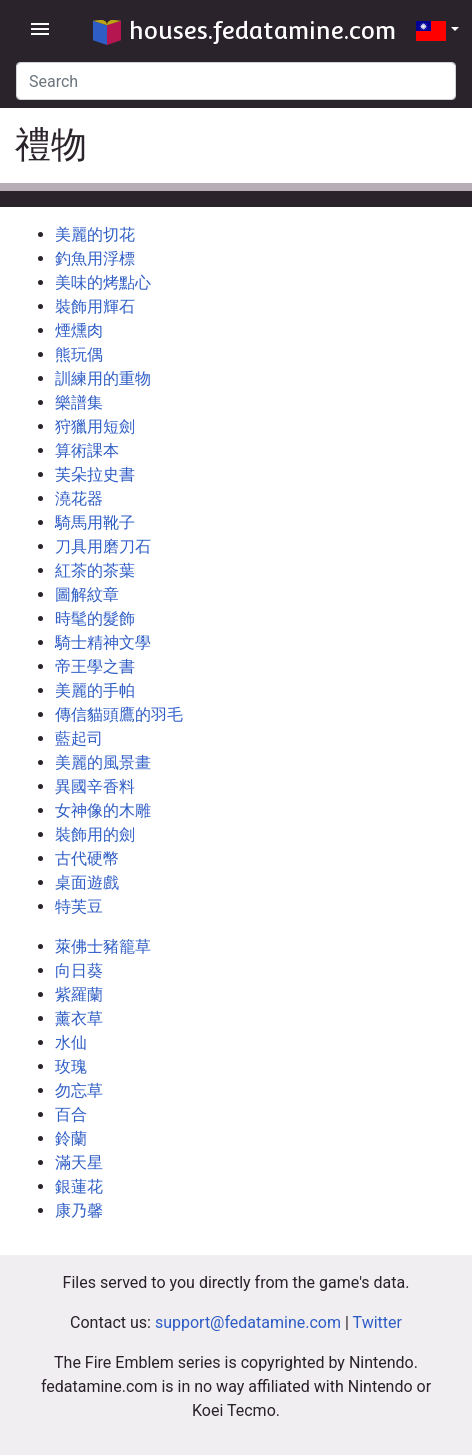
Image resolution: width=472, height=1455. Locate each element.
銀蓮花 (79, 1186)
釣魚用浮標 (95, 258)
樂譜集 (79, 402)
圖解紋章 (87, 594)
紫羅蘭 (79, 994)
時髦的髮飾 (95, 618)
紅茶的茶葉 (95, 570)
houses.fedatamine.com (244, 30)
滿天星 (79, 1162)
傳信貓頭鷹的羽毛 (119, 714)
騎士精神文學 (103, 642)
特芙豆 (79, 906)
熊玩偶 (79, 354)
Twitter (377, 1322)
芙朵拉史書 (95, 474)
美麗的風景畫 (103, 762)
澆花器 (79, 498)
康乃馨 (79, 1210)
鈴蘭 (71, 1138)
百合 (71, 1114)
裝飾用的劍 (95, 834)
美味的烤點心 (103, 282)
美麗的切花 (95, 234)
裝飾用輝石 (95, 306)
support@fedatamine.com (248, 1322)
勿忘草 (79, 1090)
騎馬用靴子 (95, 522)
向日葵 (79, 970)
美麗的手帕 (95, 690)
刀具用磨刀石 (103, 546)
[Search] (236, 81)
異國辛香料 (95, 786)
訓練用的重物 (103, 378)
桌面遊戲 (87, 882)
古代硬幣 (87, 858)
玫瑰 (71, 1066)
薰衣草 (79, 1018)
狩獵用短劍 (95, 426)
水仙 (71, 1042)
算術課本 (87, 450)
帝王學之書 (95, 666)
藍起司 (79, 738)
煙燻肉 (79, 330)
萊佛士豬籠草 (103, 946)
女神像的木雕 (103, 810)
